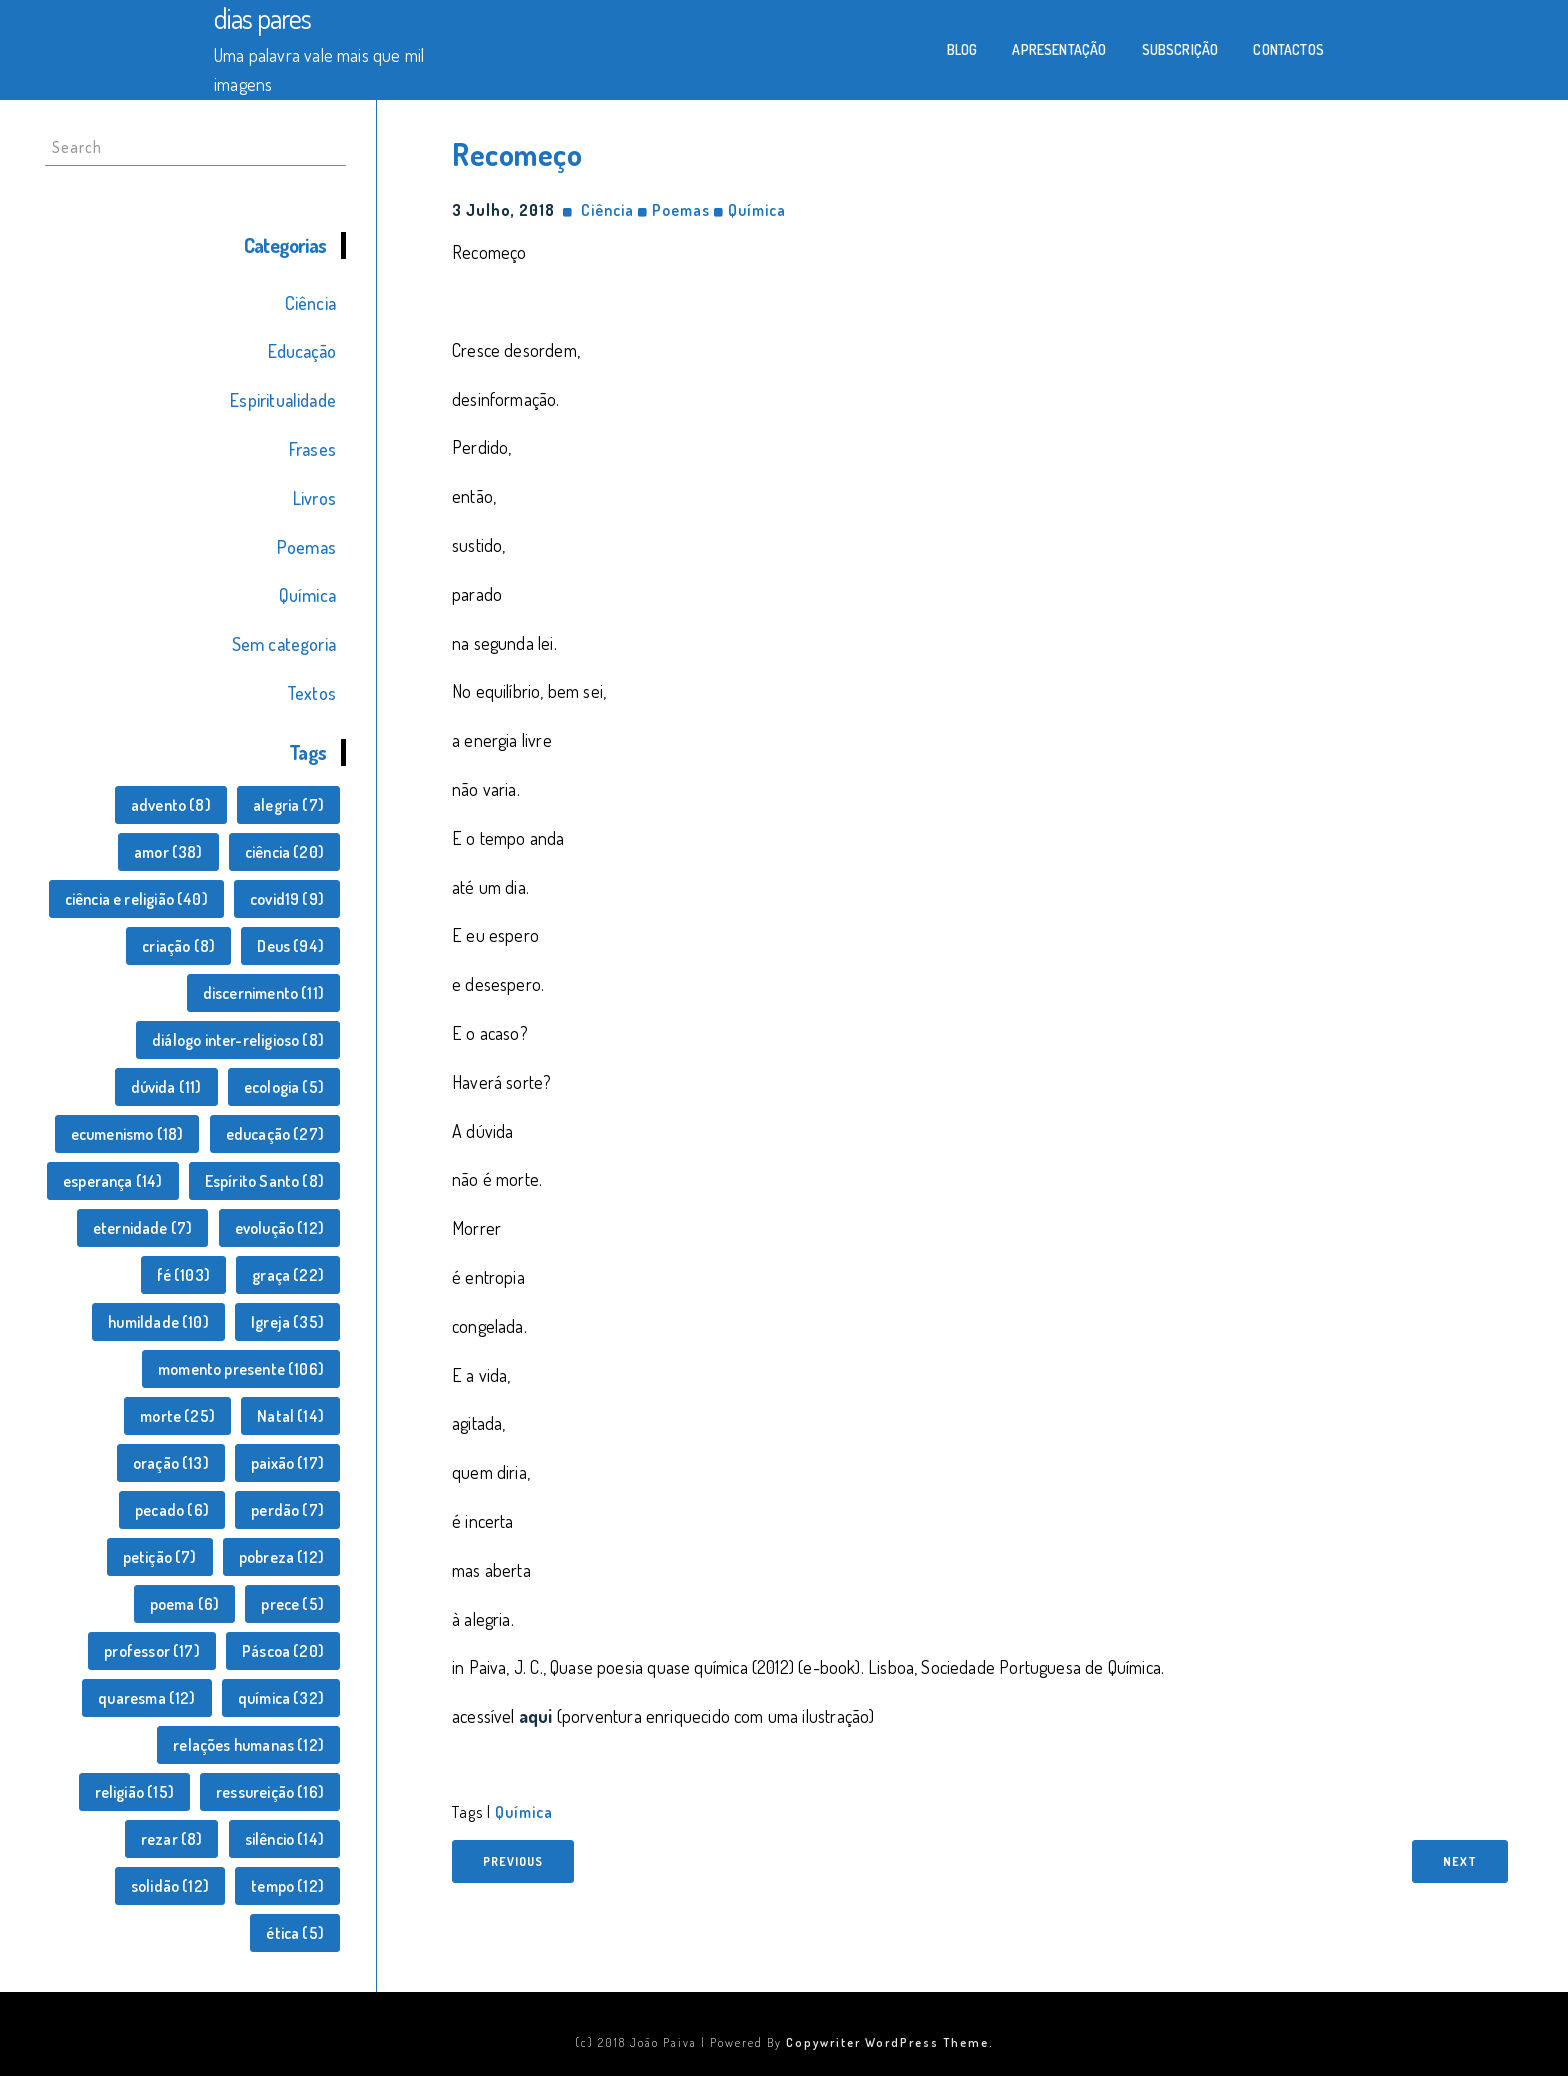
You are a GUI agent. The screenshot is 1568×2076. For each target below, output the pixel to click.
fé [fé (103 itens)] (183, 1275)
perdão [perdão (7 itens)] (287, 1510)
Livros (314, 498)
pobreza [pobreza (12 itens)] (281, 1557)
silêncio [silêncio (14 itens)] (284, 1839)
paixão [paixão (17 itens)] (287, 1463)
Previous (513, 1861)
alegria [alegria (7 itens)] (288, 805)
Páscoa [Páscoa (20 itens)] (283, 1651)
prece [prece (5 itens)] (292, 1604)
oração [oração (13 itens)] (171, 1463)
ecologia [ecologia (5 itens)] (284, 1087)
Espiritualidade (283, 400)
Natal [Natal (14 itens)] (290, 1416)
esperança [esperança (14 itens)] (113, 1181)
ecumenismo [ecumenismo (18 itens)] (127, 1134)
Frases (312, 449)
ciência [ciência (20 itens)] (284, 852)
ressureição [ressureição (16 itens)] (270, 1792)
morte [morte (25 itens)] (177, 1416)
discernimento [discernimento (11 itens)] (263, 993)
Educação (302, 351)
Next (1460, 1861)
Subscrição (1180, 49)
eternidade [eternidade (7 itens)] (143, 1228)
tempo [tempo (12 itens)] (287, 1886)
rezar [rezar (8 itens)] (172, 1839)
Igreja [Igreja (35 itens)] (287, 1322)
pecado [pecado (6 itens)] (172, 1510)
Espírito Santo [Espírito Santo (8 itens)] (264, 1181)
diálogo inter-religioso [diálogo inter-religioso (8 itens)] (238, 1040)
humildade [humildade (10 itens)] (158, 1322)
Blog (962, 49)
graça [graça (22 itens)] (288, 1275)
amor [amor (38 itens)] (168, 852)
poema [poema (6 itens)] (185, 1604)
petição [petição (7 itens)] (160, 1557)
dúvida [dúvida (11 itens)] (166, 1087)
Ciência (310, 303)
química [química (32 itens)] (281, 1698)
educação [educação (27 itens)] (275, 1134)
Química (307, 595)
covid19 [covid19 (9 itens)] (287, 899)
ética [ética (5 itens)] (295, 1933)
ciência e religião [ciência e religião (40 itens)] (136, 899)
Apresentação (1059, 49)
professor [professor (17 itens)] (152, 1651)
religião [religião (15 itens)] (134, 1792)
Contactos (1288, 49)
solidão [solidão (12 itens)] (170, 1886)
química (524, 1812)
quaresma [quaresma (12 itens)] (146, 1698)
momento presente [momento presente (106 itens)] (241, 1369)
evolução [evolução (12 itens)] (279, 1228)
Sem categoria (284, 644)
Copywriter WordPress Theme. (890, 2042)
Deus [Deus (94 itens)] (290, 946)
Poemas (306, 547)
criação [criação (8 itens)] (178, 946)
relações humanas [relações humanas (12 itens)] (248, 1745)
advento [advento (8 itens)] (171, 805)
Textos (311, 693)
